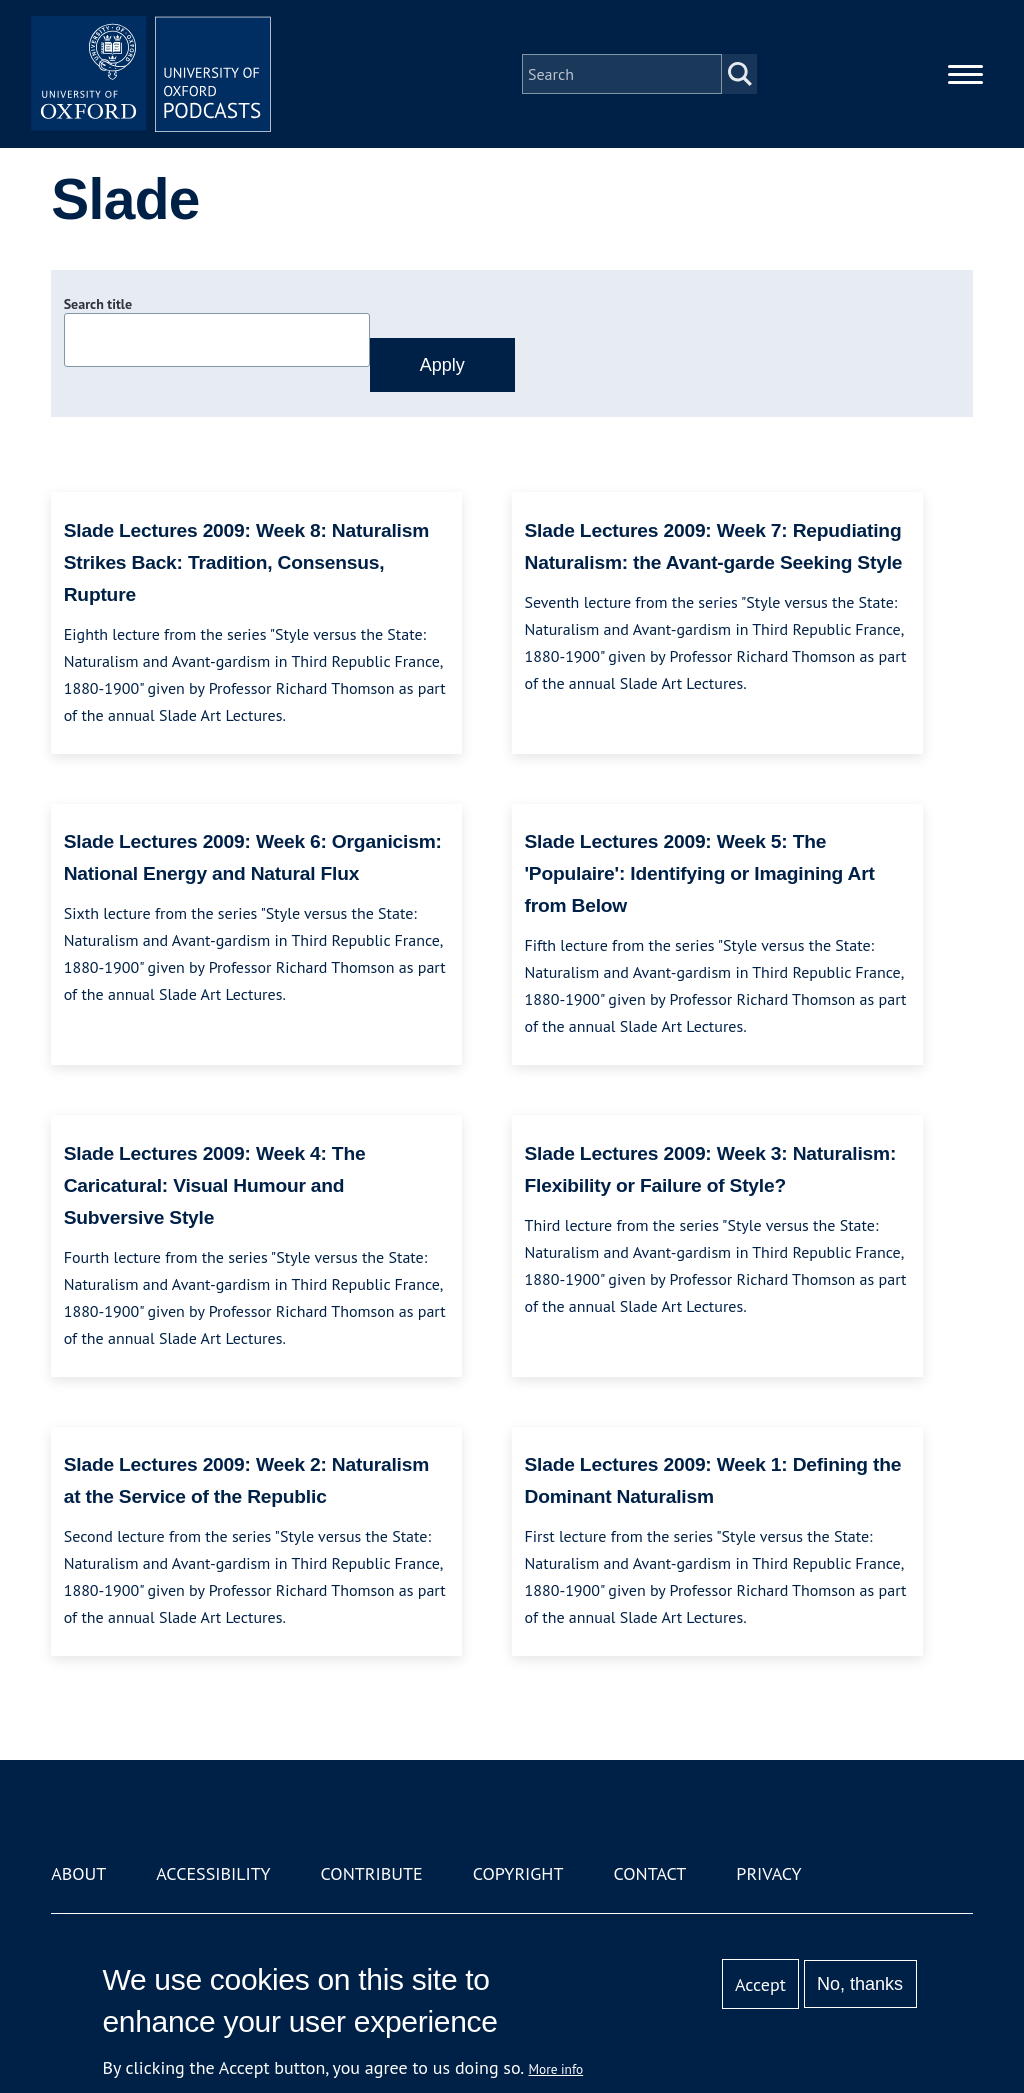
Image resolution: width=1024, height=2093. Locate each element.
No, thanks (860, 1984)
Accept (760, 1984)
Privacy (768, 1873)
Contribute (372, 1873)
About (78, 1873)
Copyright (518, 1873)
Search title (98, 304)
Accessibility (213, 1873)
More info (556, 2069)
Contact (649, 1873)
